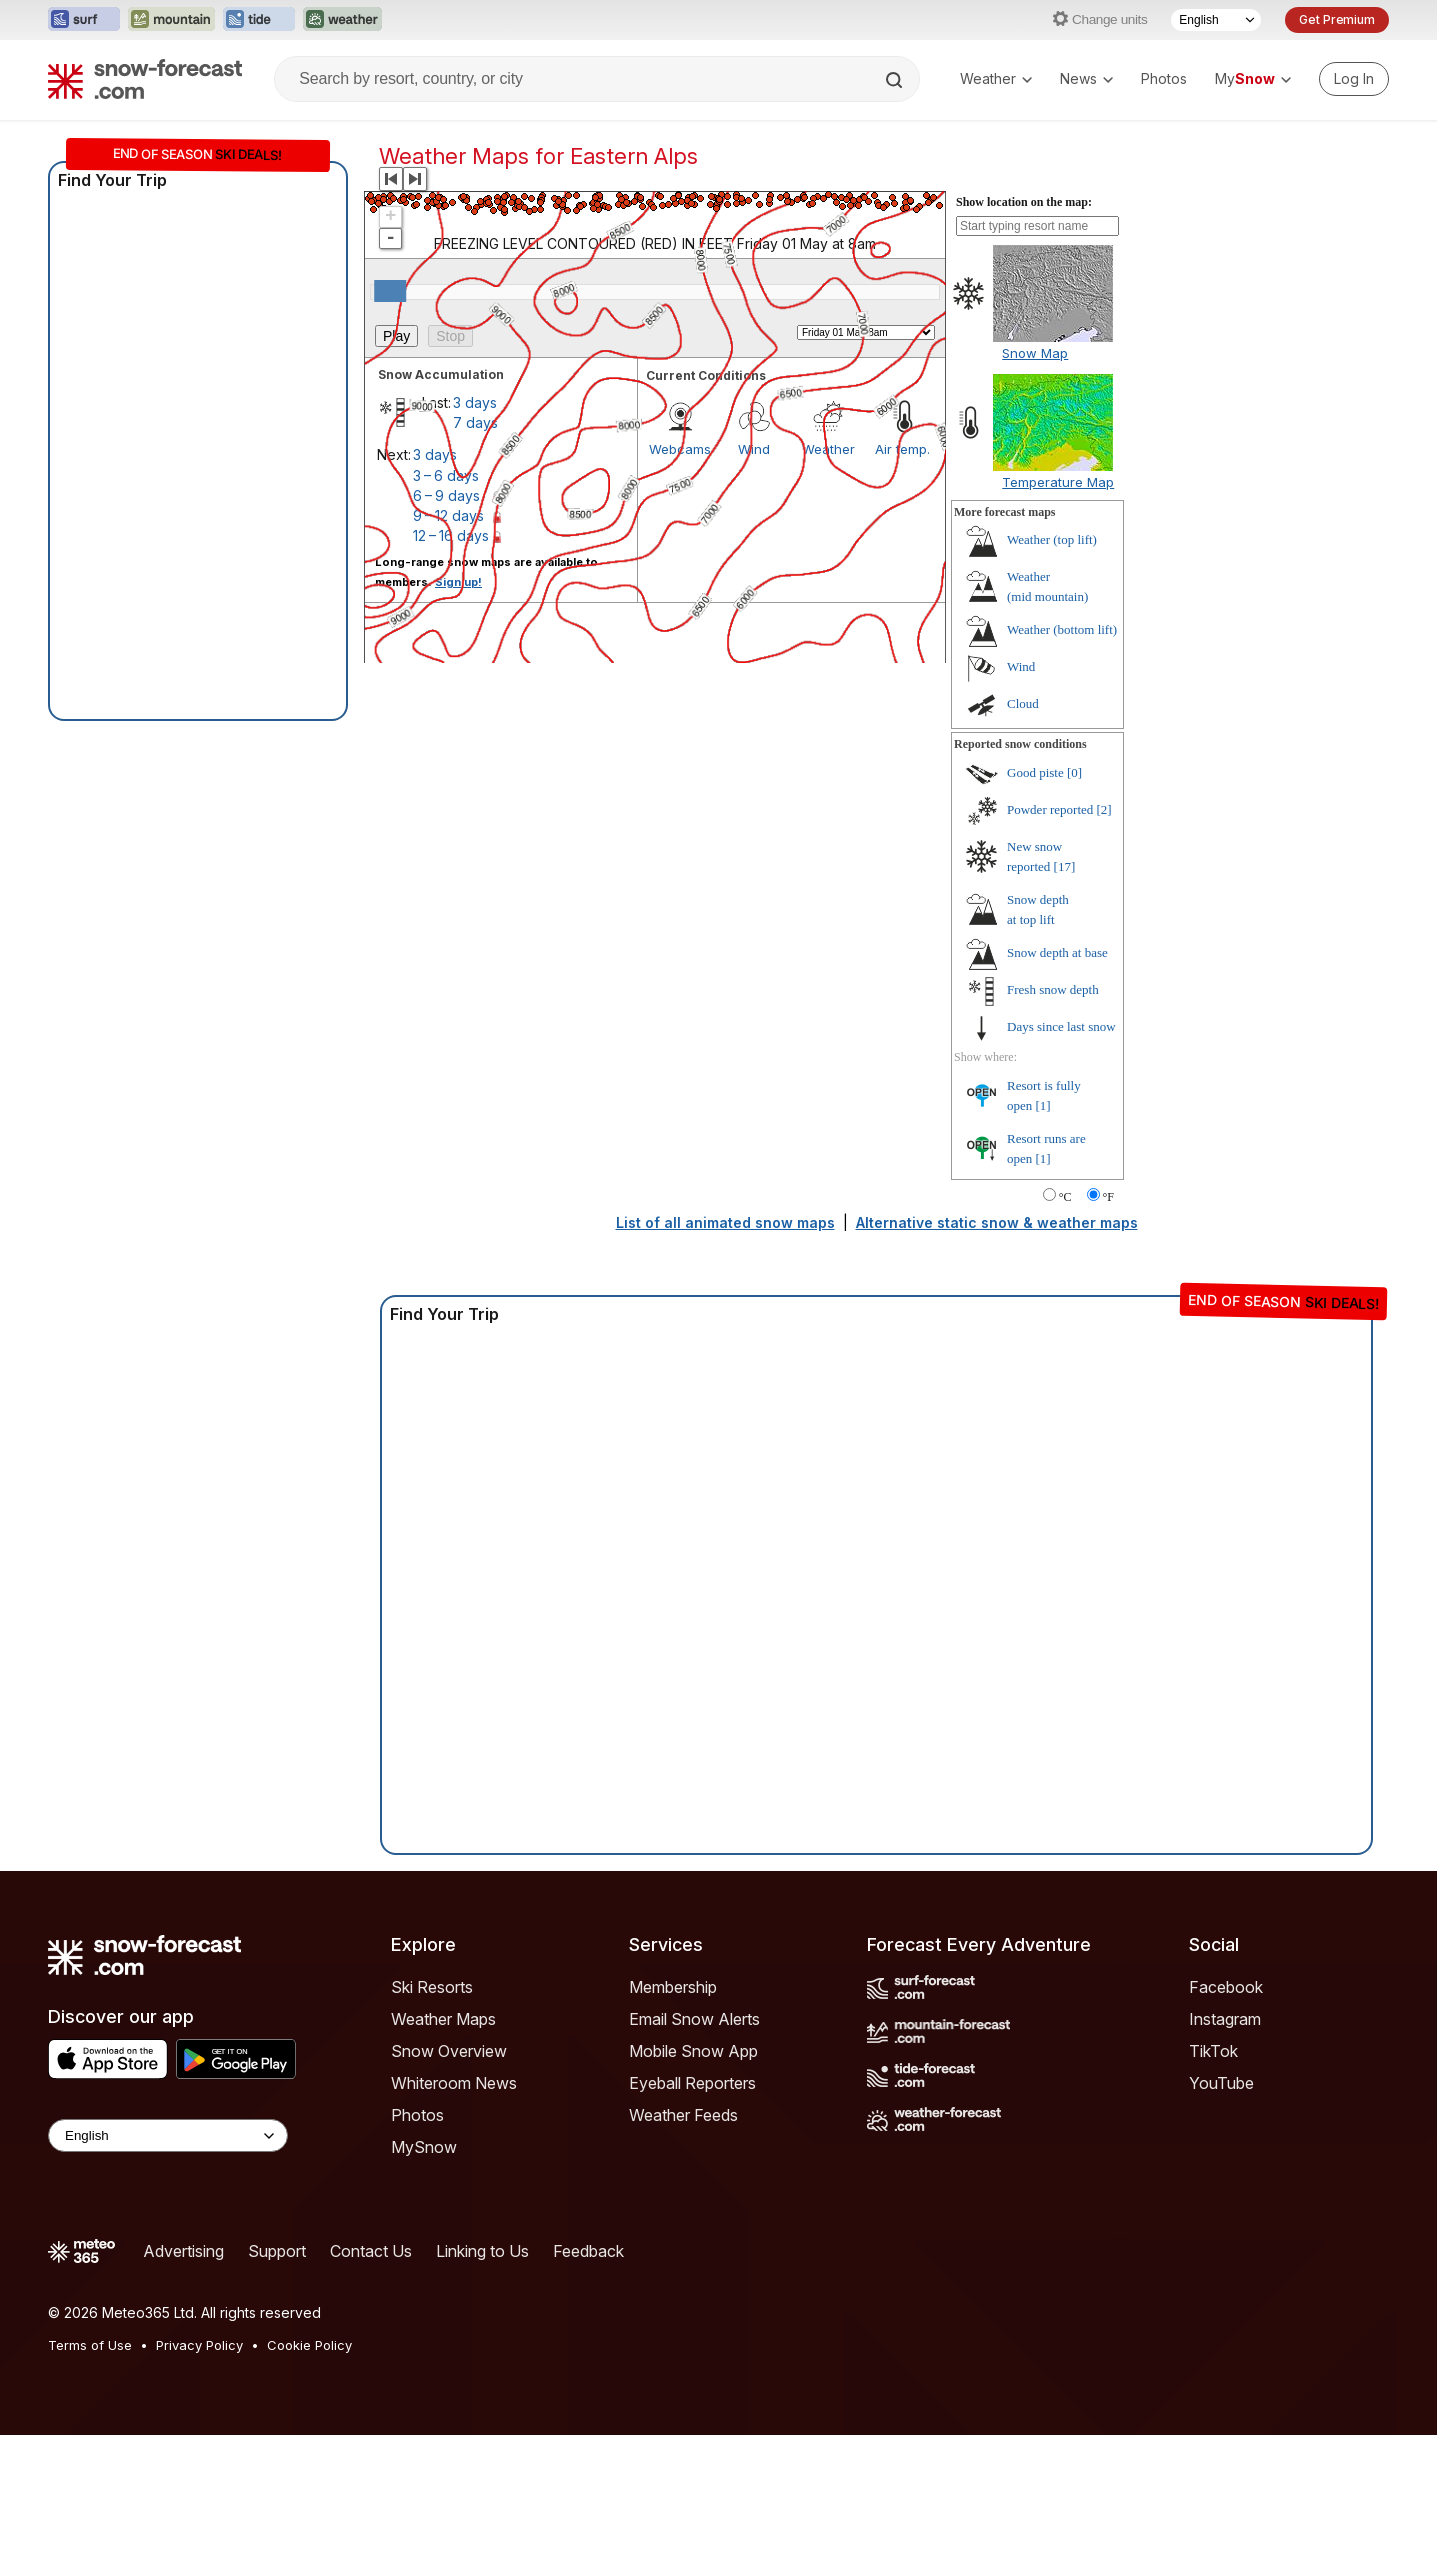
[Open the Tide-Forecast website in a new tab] (259, 20)
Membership (673, 1987)
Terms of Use (90, 2345)
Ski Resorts (432, 1987)
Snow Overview (449, 2051)
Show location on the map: (1024, 202)
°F (1108, 1197)
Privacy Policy (199, 2345)
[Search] (896, 80)
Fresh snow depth (1053, 989)
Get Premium (1337, 19)
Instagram (1225, 2019)
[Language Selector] (1216, 20)
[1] (1043, 1105)
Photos (1164, 78)
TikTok (1213, 2051)
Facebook (1226, 1987)
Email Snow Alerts (694, 2019)
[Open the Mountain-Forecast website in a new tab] (171, 20)
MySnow (424, 2147)
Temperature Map (1058, 482)
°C (1065, 1197)
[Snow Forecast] (145, 79)
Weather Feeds (683, 2115)
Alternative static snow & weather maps (997, 1222)
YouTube (1221, 2083)
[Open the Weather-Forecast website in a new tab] (342, 20)
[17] (1065, 866)
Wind (1021, 666)
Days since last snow (1061, 1026)
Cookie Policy (309, 2345)
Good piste (1035, 772)
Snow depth (1057, 952)
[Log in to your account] (1354, 79)
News (1086, 78)
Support (277, 2251)
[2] (1104, 809)
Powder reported (1050, 809)
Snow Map (1035, 353)
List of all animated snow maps (725, 1222)
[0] (1074, 772)
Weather (996, 78)
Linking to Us (482, 2251)
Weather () (1052, 539)
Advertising (183, 2251)
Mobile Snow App (693, 2051)
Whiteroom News (454, 2083)
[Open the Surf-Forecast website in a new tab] (84, 20)
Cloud (1023, 703)
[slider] (390, 291)
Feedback (588, 2251)
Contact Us (371, 2251)
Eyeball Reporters (692, 2083)
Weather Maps (443, 2019)
